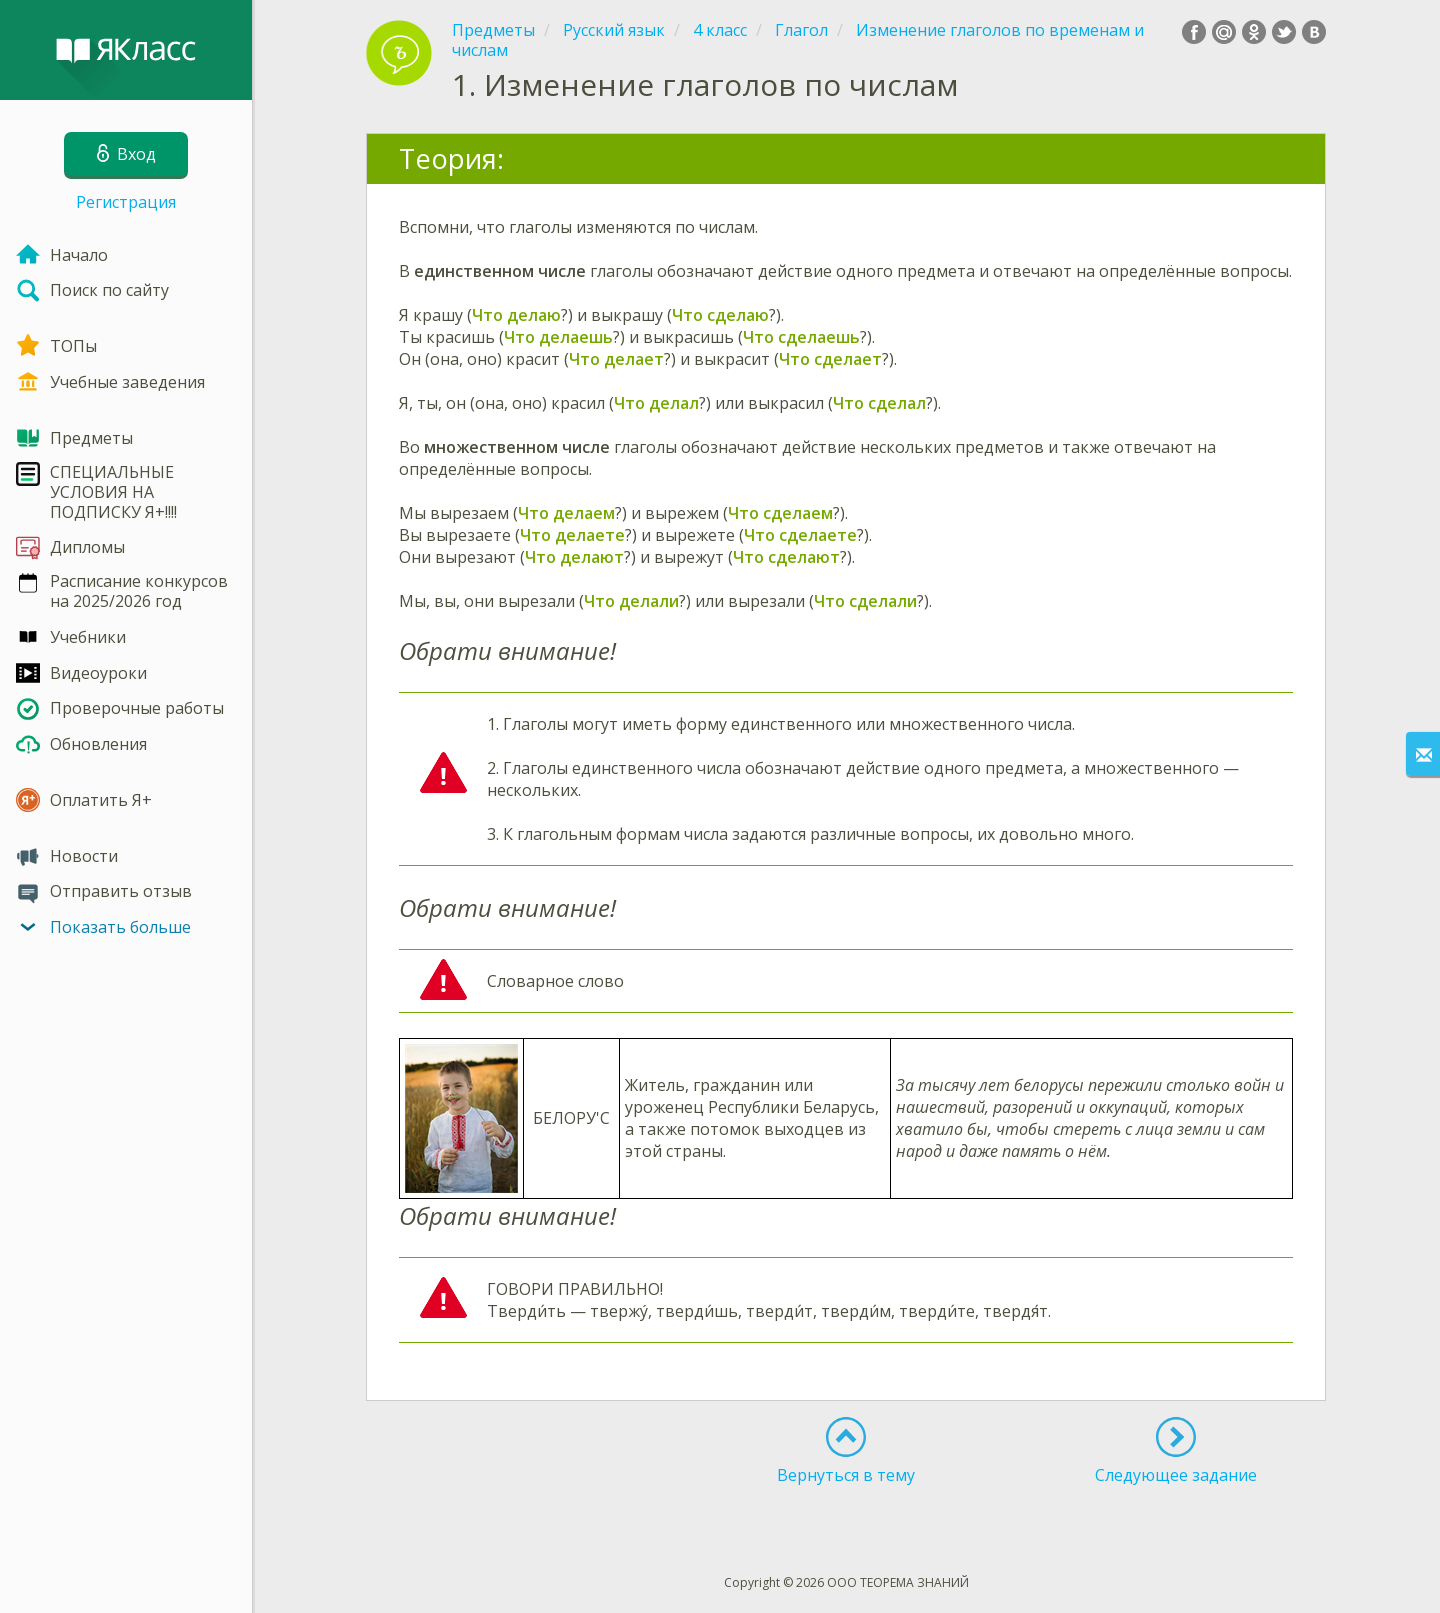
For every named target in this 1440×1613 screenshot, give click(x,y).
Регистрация (126, 202)
